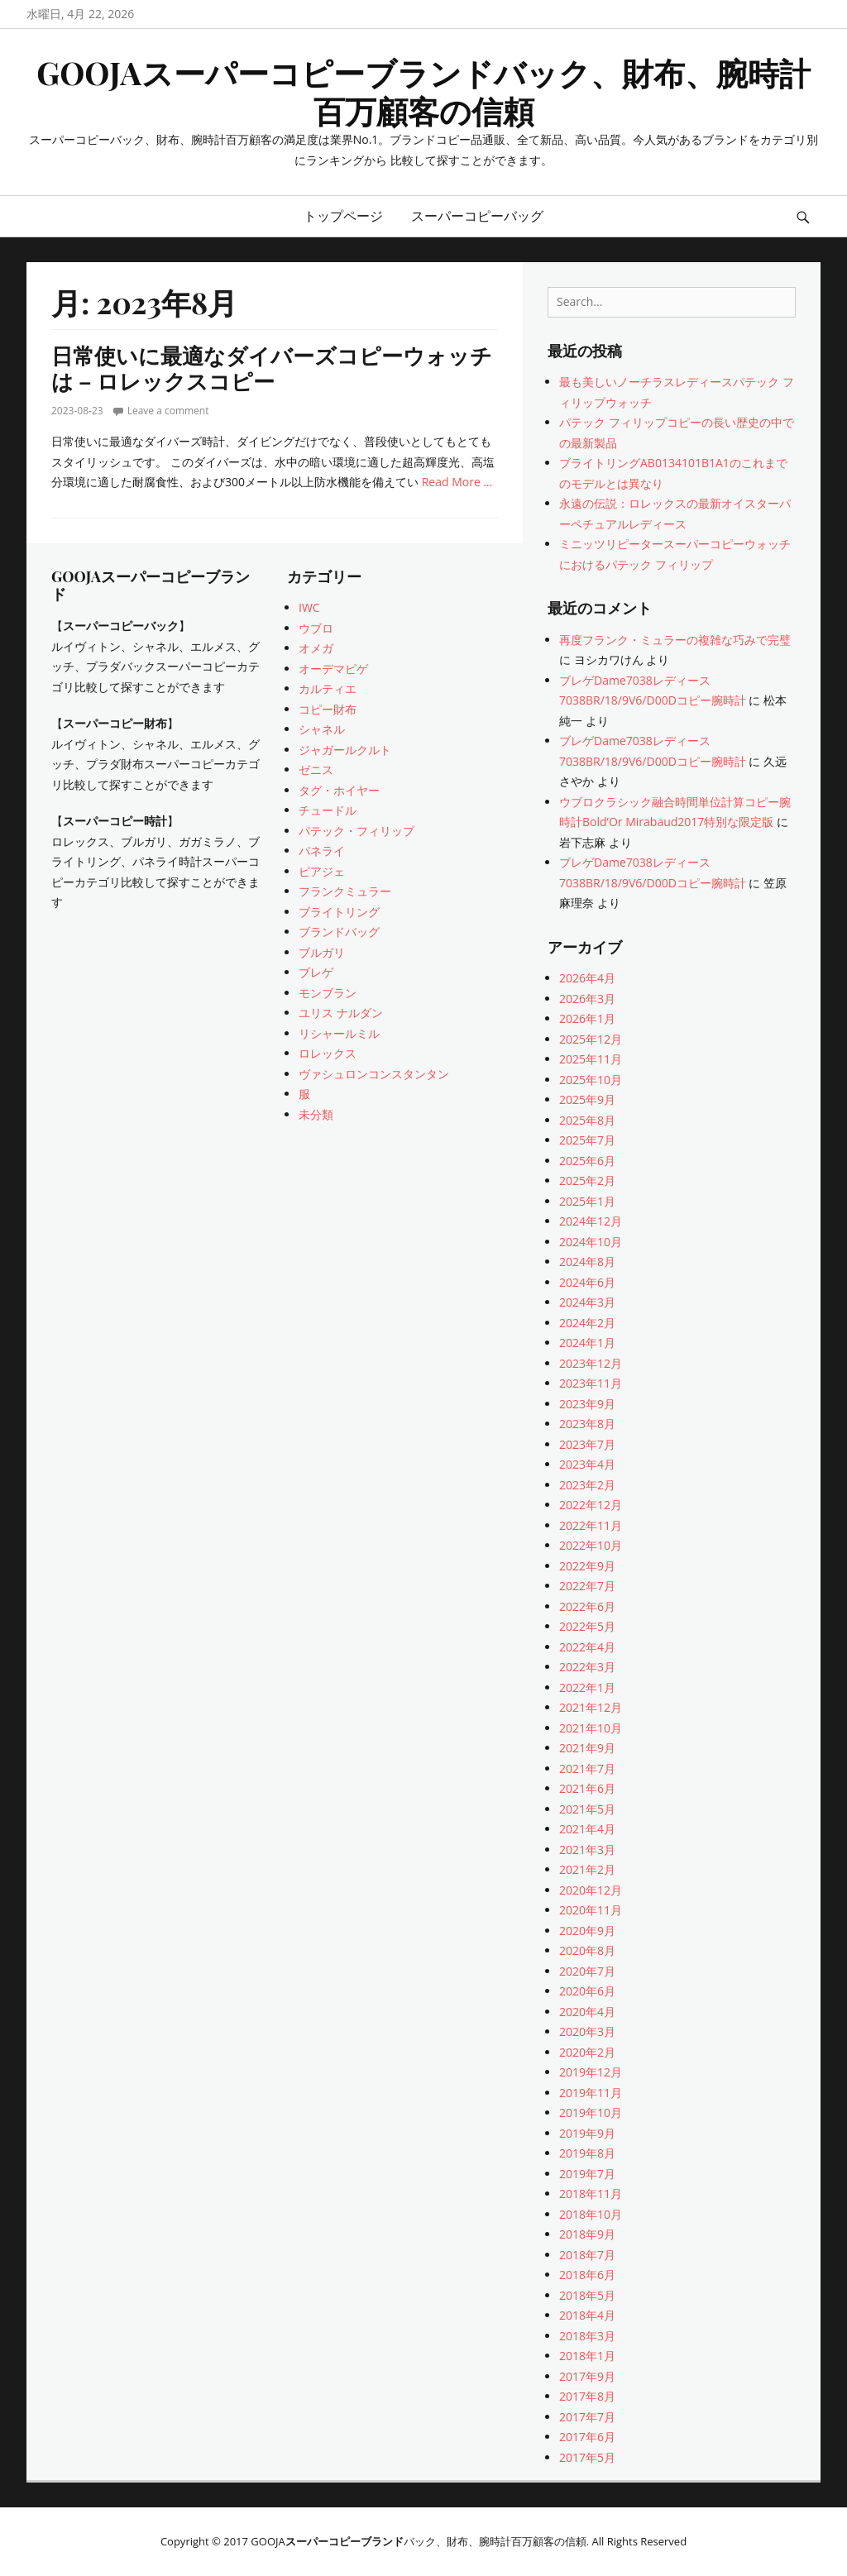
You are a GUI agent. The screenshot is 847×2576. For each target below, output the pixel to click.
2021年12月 (590, 1707)
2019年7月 (587, 2174)
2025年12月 (590, 1039)
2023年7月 (587, 1444)
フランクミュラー (345, 891)
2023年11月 (590, 1383)
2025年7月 (587, 1140)
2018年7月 (587, 2255)
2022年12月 (590, 1505)
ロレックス (328, 1053)
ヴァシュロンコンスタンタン (374, 1074)
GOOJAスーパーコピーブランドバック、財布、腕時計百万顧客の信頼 (423, 91)
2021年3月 (587, 1849)
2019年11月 (590, 2092)
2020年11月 (590, 1910)
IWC (309, 607)
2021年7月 (587, 1768)
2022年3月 (587, 1667)
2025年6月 (587, 1161)
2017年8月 (587, 2396)
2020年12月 (590, 1890)
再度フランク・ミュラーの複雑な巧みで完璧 (675, 640)
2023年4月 (587, 1464)
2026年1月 (587, 1018)
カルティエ (328, 688)
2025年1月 (587, 1201)
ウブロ (316, 628)
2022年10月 (590, 1545)
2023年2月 (587, 1485)
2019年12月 (590, 2072)
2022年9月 (587, 1566)
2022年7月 (587, 1586)
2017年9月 (587, 2376)
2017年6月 (587, 2437)
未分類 (316, 1114)
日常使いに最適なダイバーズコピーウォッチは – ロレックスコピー (271, 368)
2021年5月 (587, 1809)
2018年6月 (587, 2274)
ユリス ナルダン (341, 1012)
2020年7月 (587, 1971)
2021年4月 (587, 1829)
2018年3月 (587, 2336)
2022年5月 (587, 1626)
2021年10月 (590, 1728)
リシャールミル (339, 1033)
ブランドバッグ (339, 931)
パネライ (322, 850)
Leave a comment (168, 411)
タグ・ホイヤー (339, 790)
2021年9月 (587, 1748)
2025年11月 (590, 1059)
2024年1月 (587, 1342)
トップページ (343, 216)
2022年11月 (590, 1525)
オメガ (316, 648)
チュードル (328, 810)
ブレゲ (316, 972)
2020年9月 (587, 1930)
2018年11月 (590, 2193)
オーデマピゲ (333, 668)
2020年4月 (587, 2011)
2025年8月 (587, 1120)
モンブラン (328, 993)
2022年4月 (587, 1647)
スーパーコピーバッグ (477, 216)
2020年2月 (587, 2052)
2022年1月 (587, 1687)
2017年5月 (587, 2457)
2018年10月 (590, 2214)
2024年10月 (590, 1242)
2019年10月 (590, 2112)
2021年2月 (587, 1869)
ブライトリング (339, 912)
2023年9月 (587, 1404)
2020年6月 (587, 1991)
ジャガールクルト (345, 750)
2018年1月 (587, 2355)
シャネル (322, 729)
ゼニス (316, 769)
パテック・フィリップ (356, 831)
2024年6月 (587, 1282)
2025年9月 (587, 1099)
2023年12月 (590, 1363)
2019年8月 (587, 2153)
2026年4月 (587, 978)
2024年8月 (587, 1261)
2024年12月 (590, 1221)
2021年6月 (587, 1788)
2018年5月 (587, 2295)
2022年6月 (587, 1606)
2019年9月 (587, 2133)
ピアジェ (322, 871)
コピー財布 (328, 709)
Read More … (457, 482)
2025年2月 (587, 1180)
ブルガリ (322, 952)
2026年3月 (587, 998)
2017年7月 (587, 2417)
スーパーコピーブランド (344, 2541)
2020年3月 (587, 2031)
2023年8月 (587, 1423)
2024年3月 (587, 1302)
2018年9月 (587, 2234)
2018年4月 (587, 2315)
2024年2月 (587, 1323)
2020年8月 (587, 1950)
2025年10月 (590, 1079)
